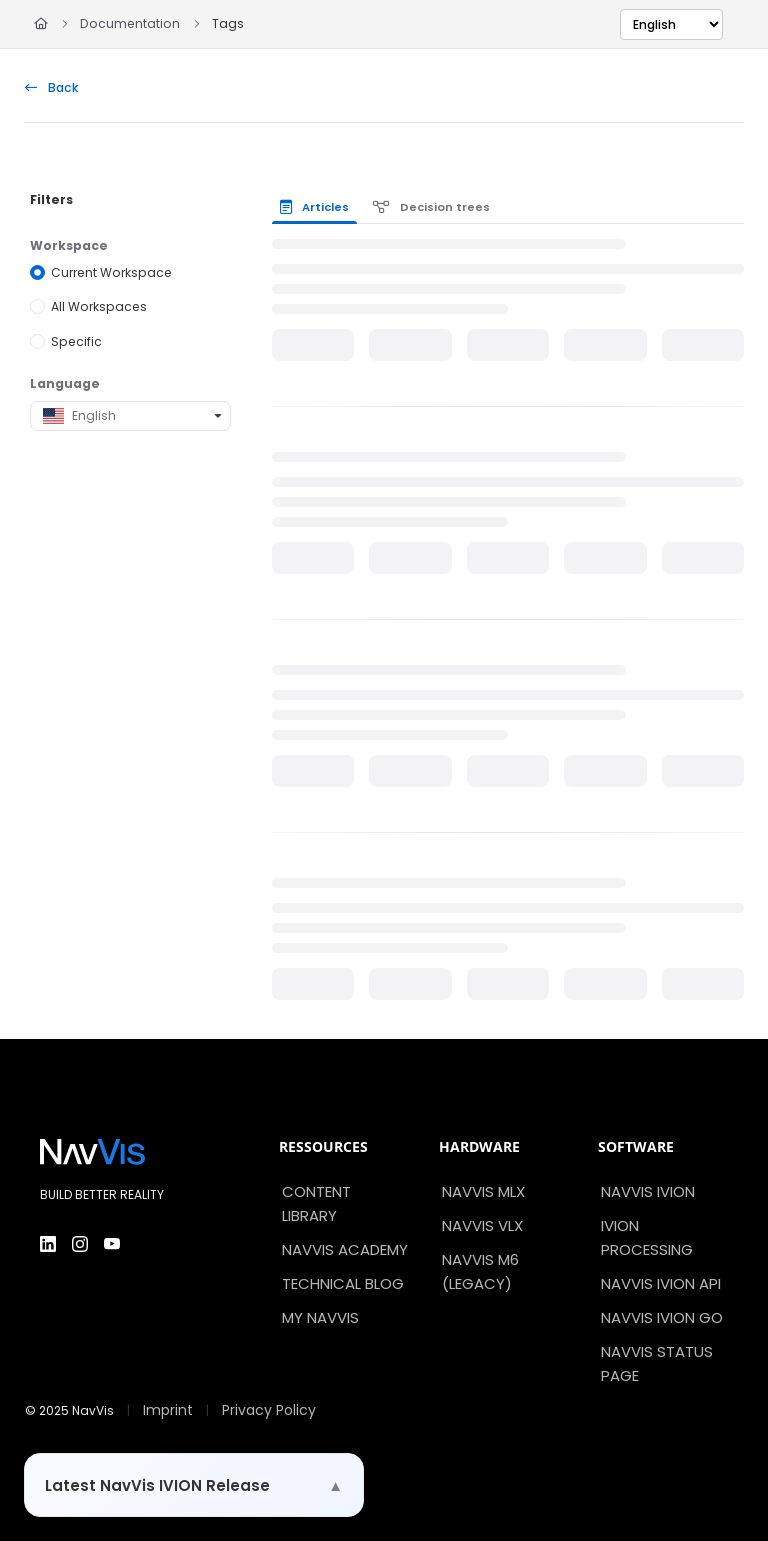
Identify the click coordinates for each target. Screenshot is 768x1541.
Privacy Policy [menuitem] (269, 1410)
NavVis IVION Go (662, 1317)
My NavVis (320, 1317)
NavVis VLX (482, 1225)
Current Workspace (111, 272)
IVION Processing (647, 1237)
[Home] (41, 24)
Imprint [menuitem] (168, 1410)
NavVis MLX (483, 1191)
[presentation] (319, 206)
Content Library (316, 1203)
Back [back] (52, 87)
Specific (76, 341)
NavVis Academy (345, 1249)
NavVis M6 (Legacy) (480, 1271)
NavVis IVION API (661, 1283)
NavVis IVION (648, 1191)
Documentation (130, 23)
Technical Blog (343, 1283)
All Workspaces (99, 306)
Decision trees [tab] (431, 207)
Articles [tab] (315, 207)
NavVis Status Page (657, 1363)
